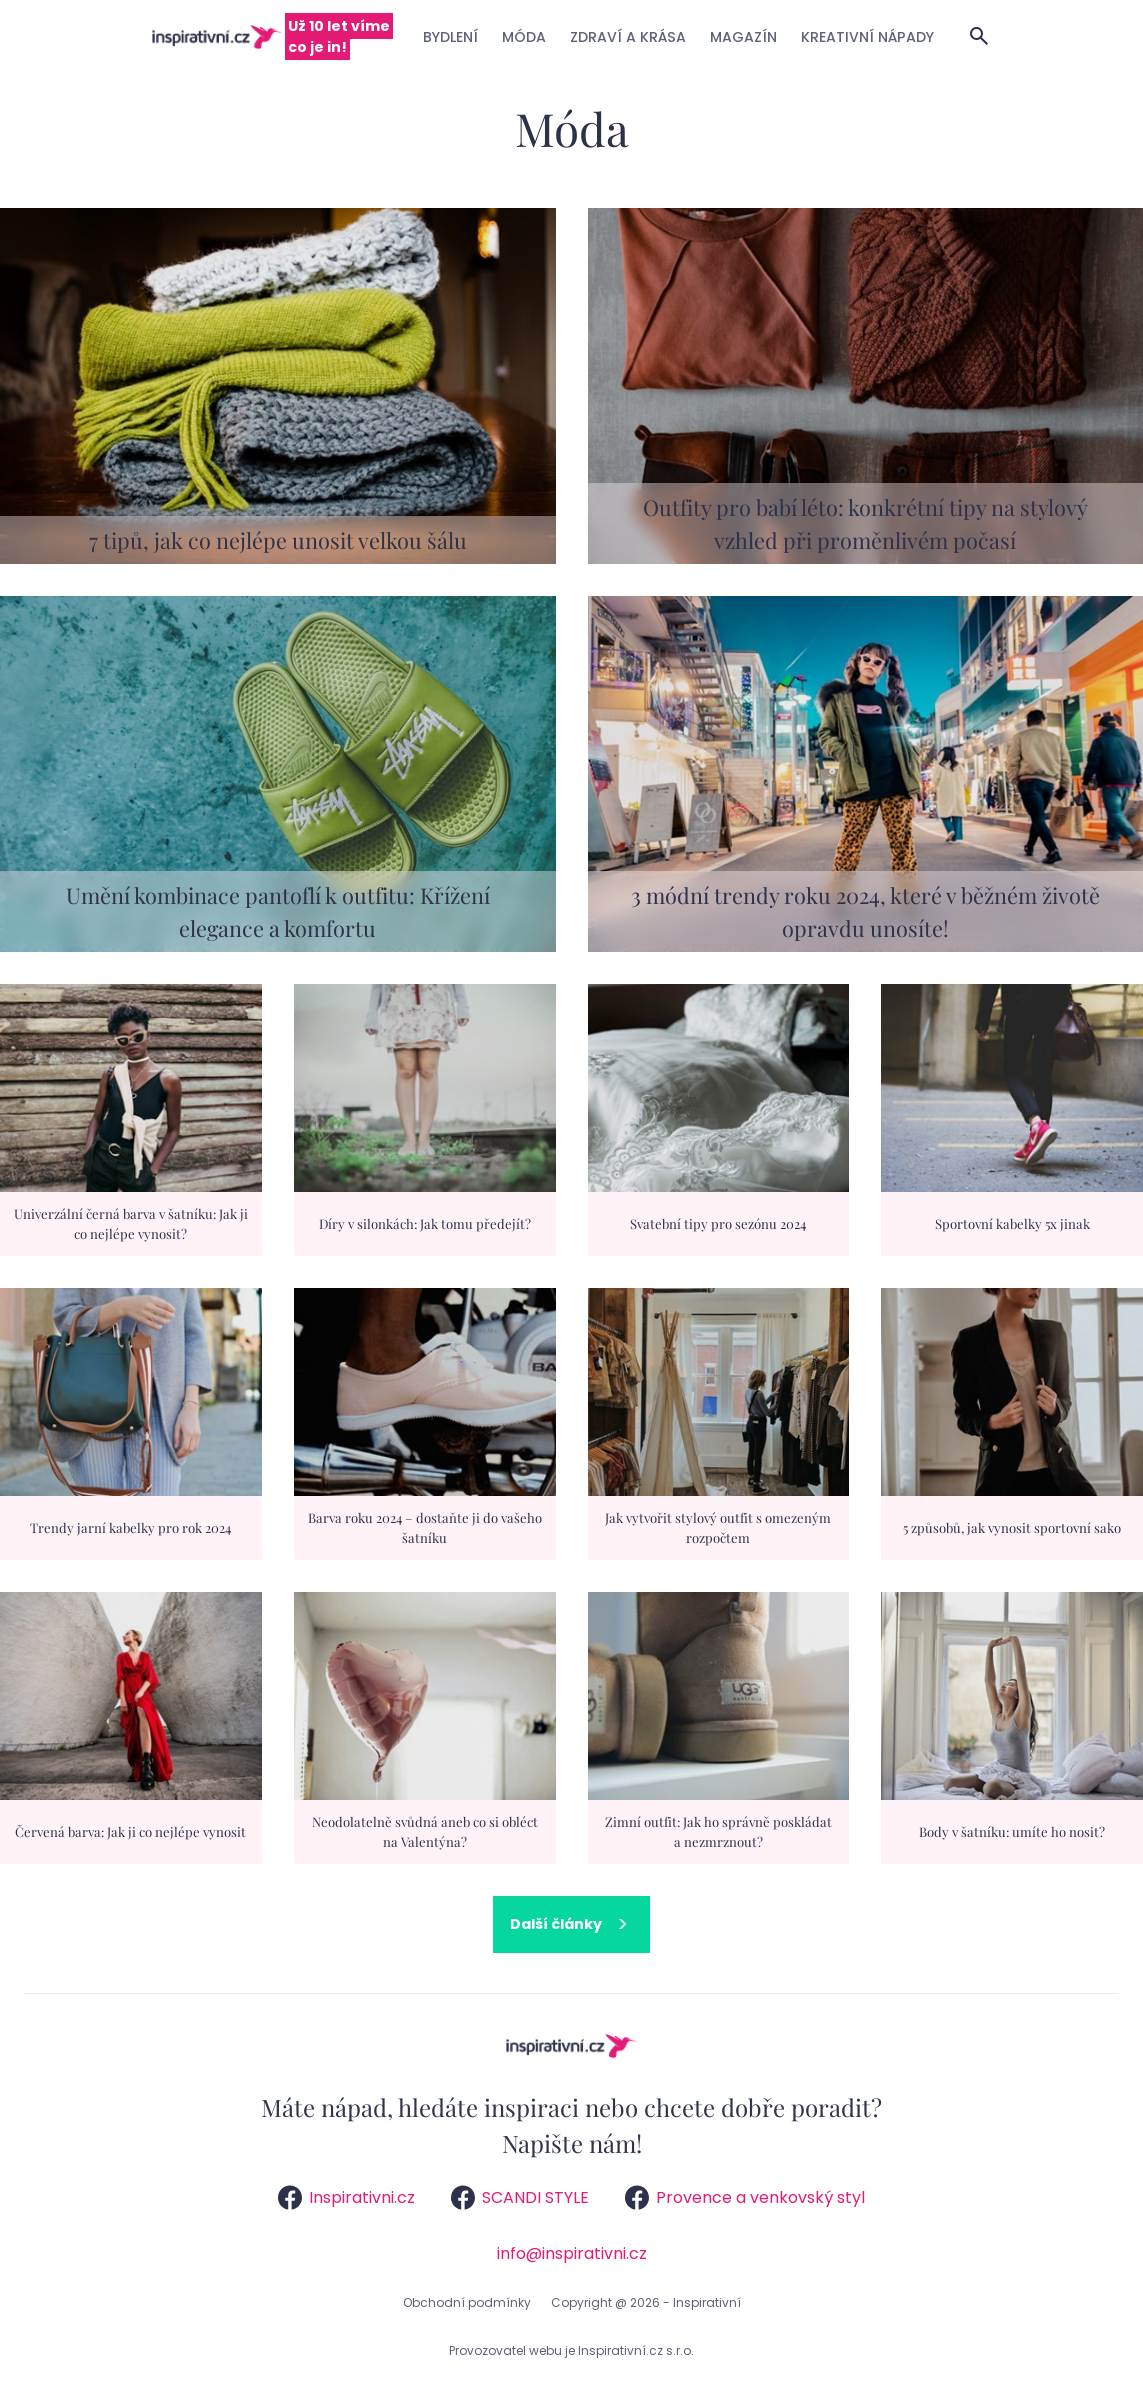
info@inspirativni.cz (572, 2253)
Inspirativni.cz (346, 2197)
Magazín (743, 37)
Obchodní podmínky (467, 2302)
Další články (556, 1924)
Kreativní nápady (867, 37)
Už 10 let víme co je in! (339, 36)
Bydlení (450, 37)
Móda (524, 37)
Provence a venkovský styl (745, 2197)
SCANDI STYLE (520, 2197)
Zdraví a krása (628, 37)
